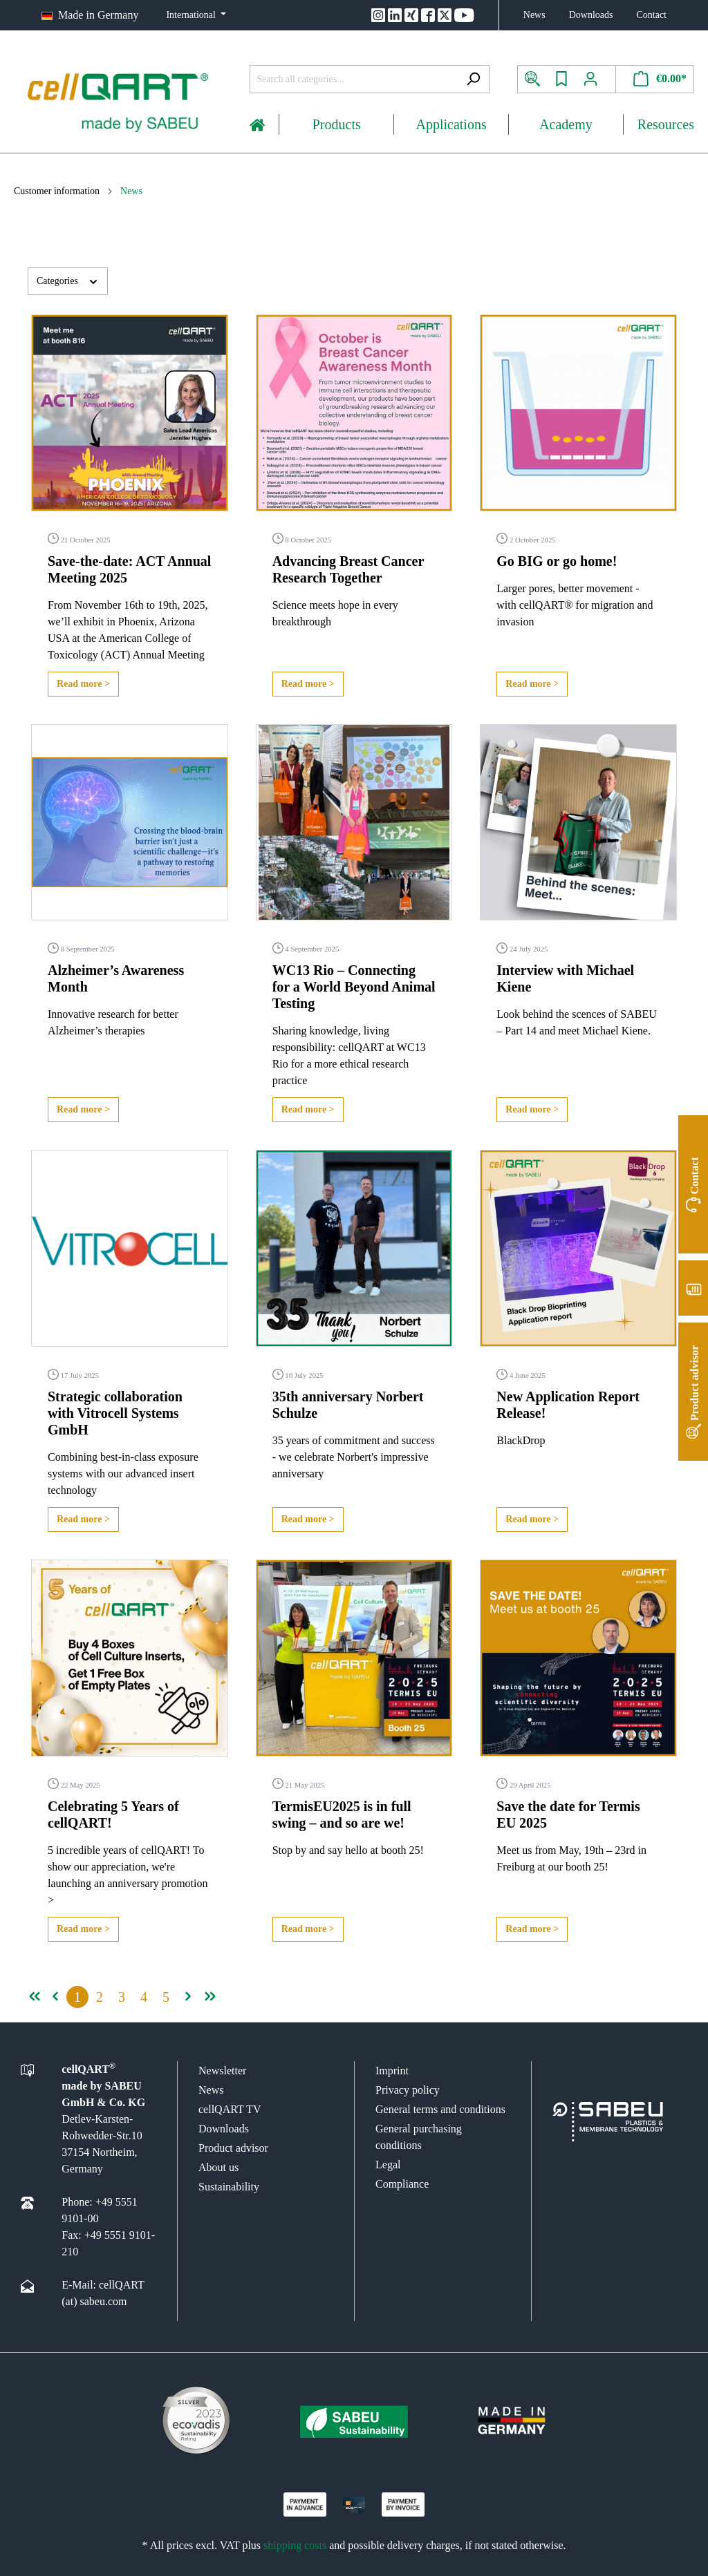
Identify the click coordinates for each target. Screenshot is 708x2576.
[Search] (473, 79)
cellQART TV (229, 2109)
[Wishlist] (561, 79)
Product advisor (233, 2148)
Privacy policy (407, 2090)
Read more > (83, 684)
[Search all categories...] (353, 79)
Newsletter (222, 2070)
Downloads (591, 15)
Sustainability (228, 2187)
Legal (387, 2164)
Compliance (402, 2184)
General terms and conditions (440, 2109)
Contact (651, 15)
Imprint (392, 2070)
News (534, 15)
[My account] (595, 79)
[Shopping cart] (655, 79)
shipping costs (294, 2545)
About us (218, 2167)
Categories (68, 279)
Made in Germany (98, 15)
